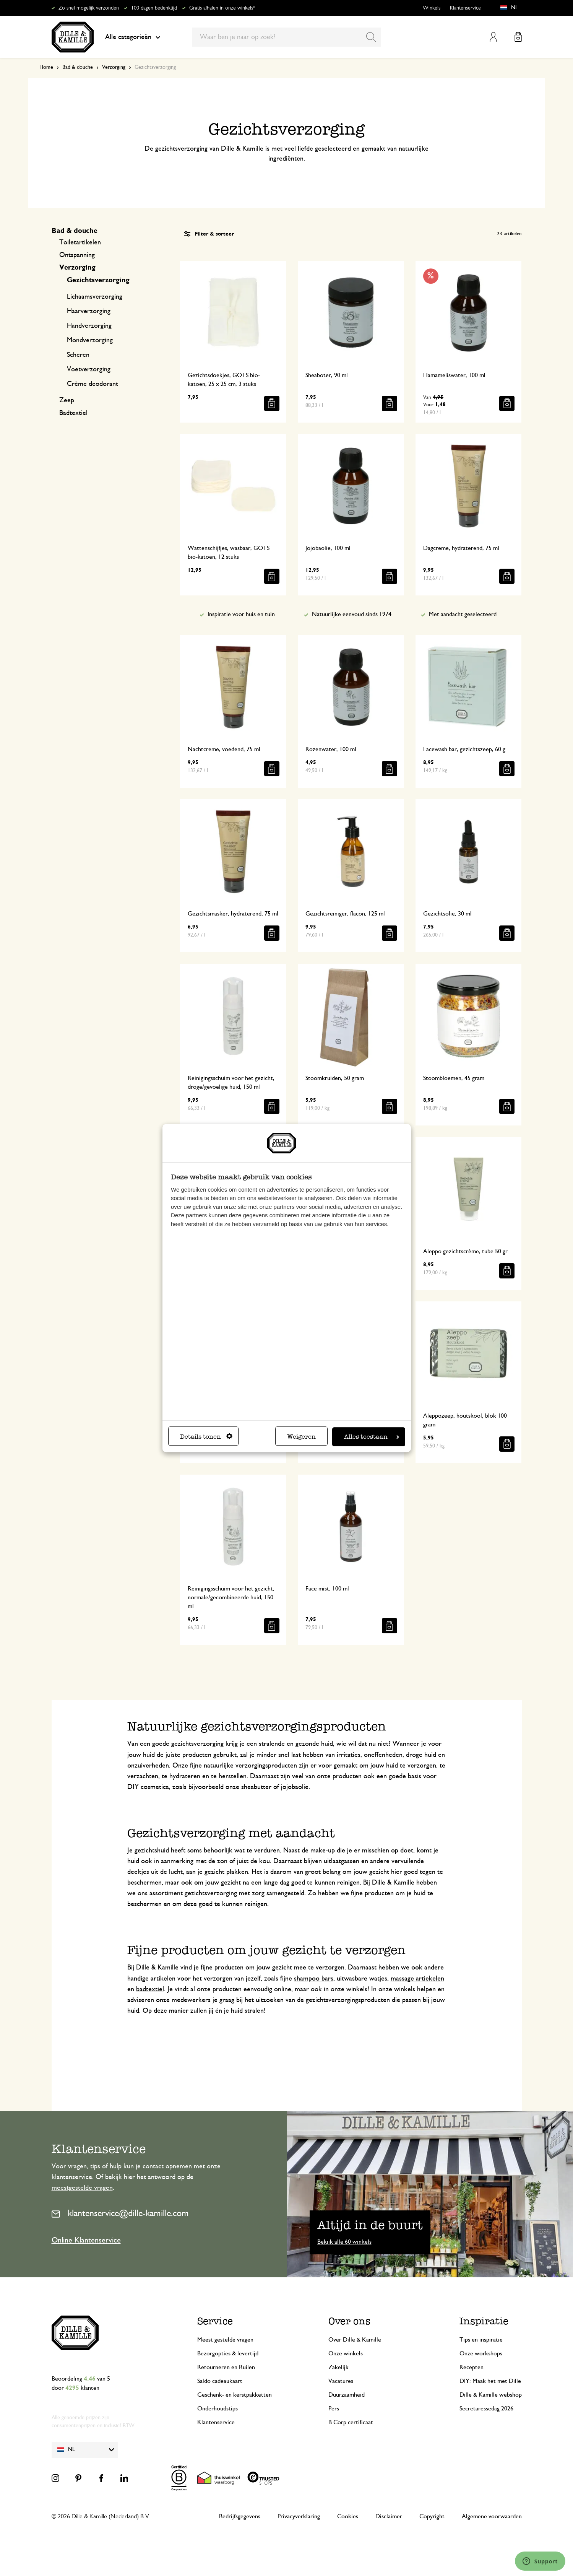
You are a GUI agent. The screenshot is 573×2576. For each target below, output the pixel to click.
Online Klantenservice (86, 2240)
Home (46, 67)
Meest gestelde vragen (225, 2340)
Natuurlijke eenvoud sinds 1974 (351, 614)
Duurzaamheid (346, 2395)
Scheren (78, 354)
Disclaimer (388, 2516)
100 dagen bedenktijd (154, 8)
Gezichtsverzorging (98, 280)
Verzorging (113, 67)
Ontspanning (77, 255)
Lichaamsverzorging (94, 296)
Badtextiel (73, 413)
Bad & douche (77, 67)
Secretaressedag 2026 (486, 2408)
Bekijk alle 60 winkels (344, 2242)
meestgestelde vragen (82, 2187)
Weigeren (301, 1436)
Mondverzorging (90, 340)
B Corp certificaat (350, 2422)
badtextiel (150, 1989)
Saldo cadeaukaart (219, 2381)
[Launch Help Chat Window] (540, 2561)
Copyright (432, 2516)
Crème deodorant (92, 384)
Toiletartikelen (80, 242)
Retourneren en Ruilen (226, 2367)
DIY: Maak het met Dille (490, 2381)
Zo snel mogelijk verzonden (88, 8)
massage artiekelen (417, 1978)
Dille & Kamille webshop (490, 2395)
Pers (333, 2408)
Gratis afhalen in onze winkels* (222, 8)
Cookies (347, 2516)
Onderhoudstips (217, 2408)
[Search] (371, 37)
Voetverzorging (88, 369)
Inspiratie (483, 2321)
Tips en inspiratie (481, 2340)
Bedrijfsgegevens (239, 2516)
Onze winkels (345, 2353)
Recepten (471, 2367)
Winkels (431, 8)
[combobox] (286, 37)
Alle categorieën (132, 37)
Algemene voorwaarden (492, 2516)
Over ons (349, 2321)
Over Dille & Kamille (354, 2340)
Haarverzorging (88, 311)
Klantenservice (465, 8)
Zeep (66, 400)
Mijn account (493, 37)
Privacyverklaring (299, 2516)
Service (215, 2321)
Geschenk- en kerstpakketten (234, 2395)
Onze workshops (480, 2353)
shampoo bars (313, 1978)
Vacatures (340, 2381)
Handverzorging (89, 325)
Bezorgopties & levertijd (227, 2353)
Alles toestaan (371, 1436)
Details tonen (206, 1436)
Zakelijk (338, 2367)
